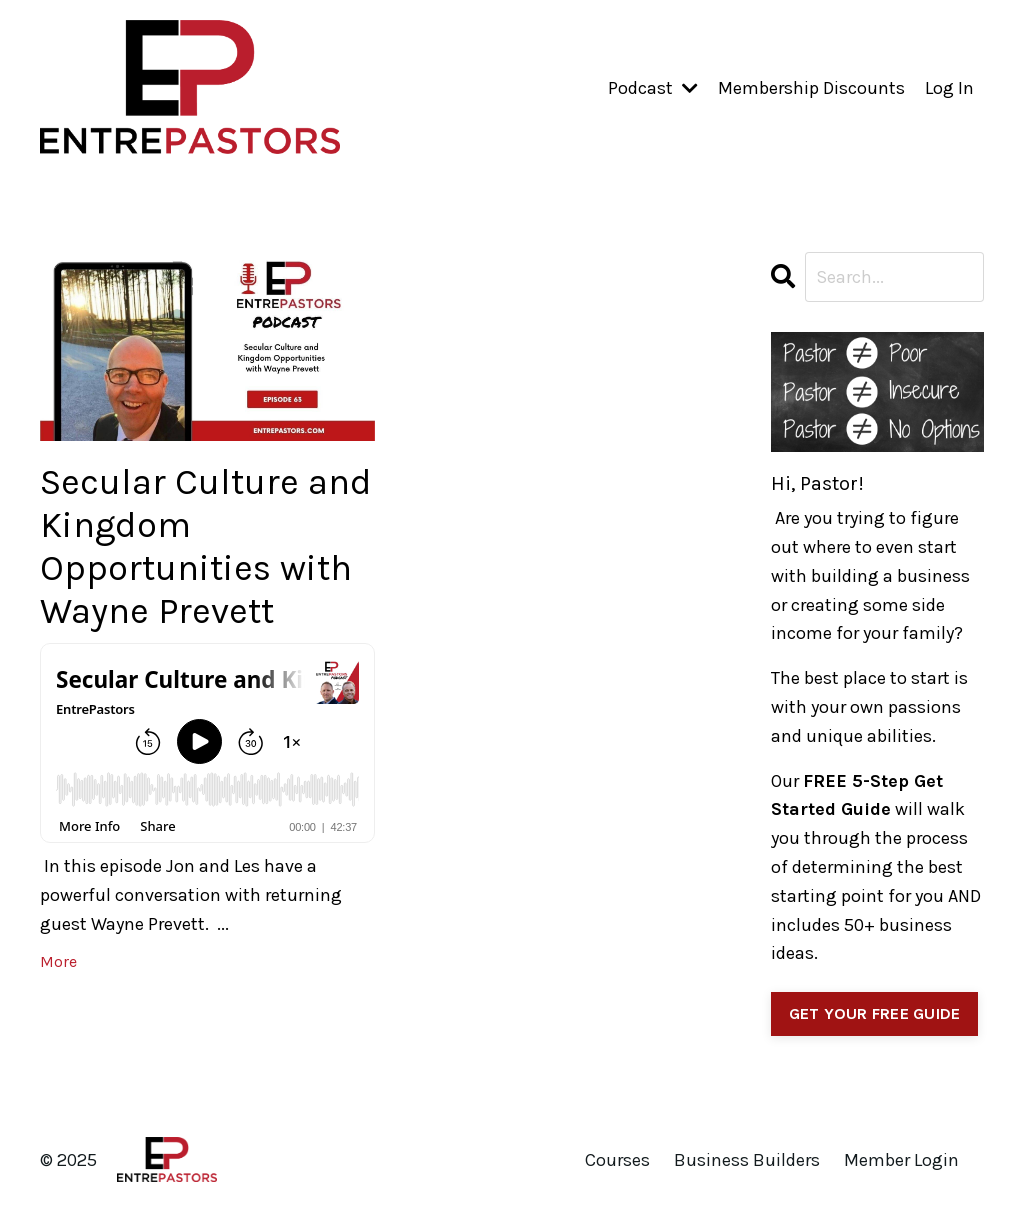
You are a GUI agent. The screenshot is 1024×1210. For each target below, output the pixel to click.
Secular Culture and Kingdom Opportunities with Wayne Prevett (206, 547)
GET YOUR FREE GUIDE (875, 1013)
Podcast (653, 88)
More (58, 961)
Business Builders (747, 1160)
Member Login (901, 1160)
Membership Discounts (811, 88)
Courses (617, 1160)
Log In (949, 88)
